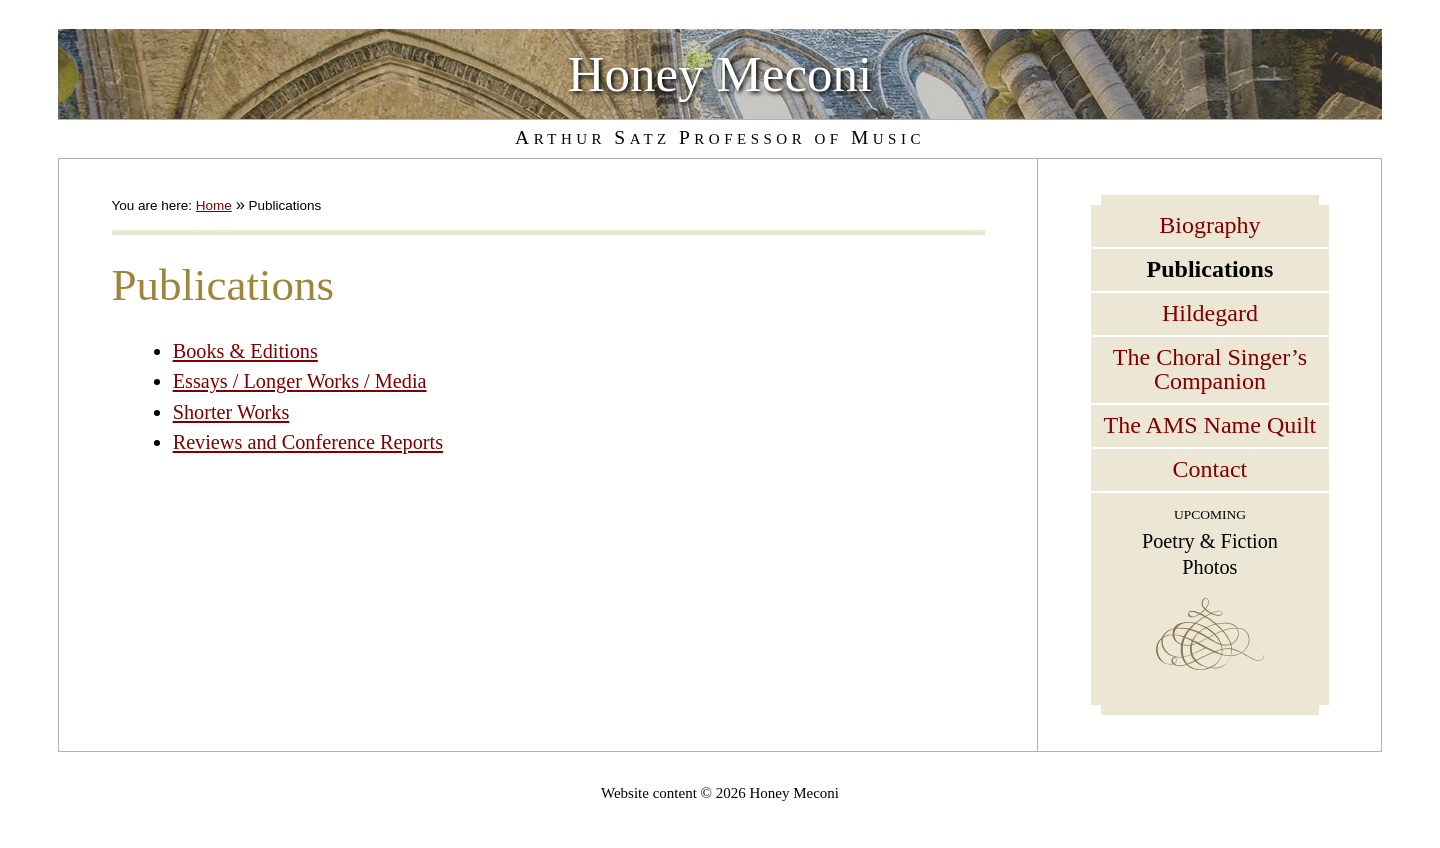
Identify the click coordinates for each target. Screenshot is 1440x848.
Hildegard (1210, 313)
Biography (1209, 225)
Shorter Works (231, 412)
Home (214, 205)
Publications (1210, 269)
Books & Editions (245, 351)
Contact (1210, 469)
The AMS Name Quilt (1210, 425)
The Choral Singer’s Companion (1210, 369)
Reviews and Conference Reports (308, 442)
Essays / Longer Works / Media (300, 381)
